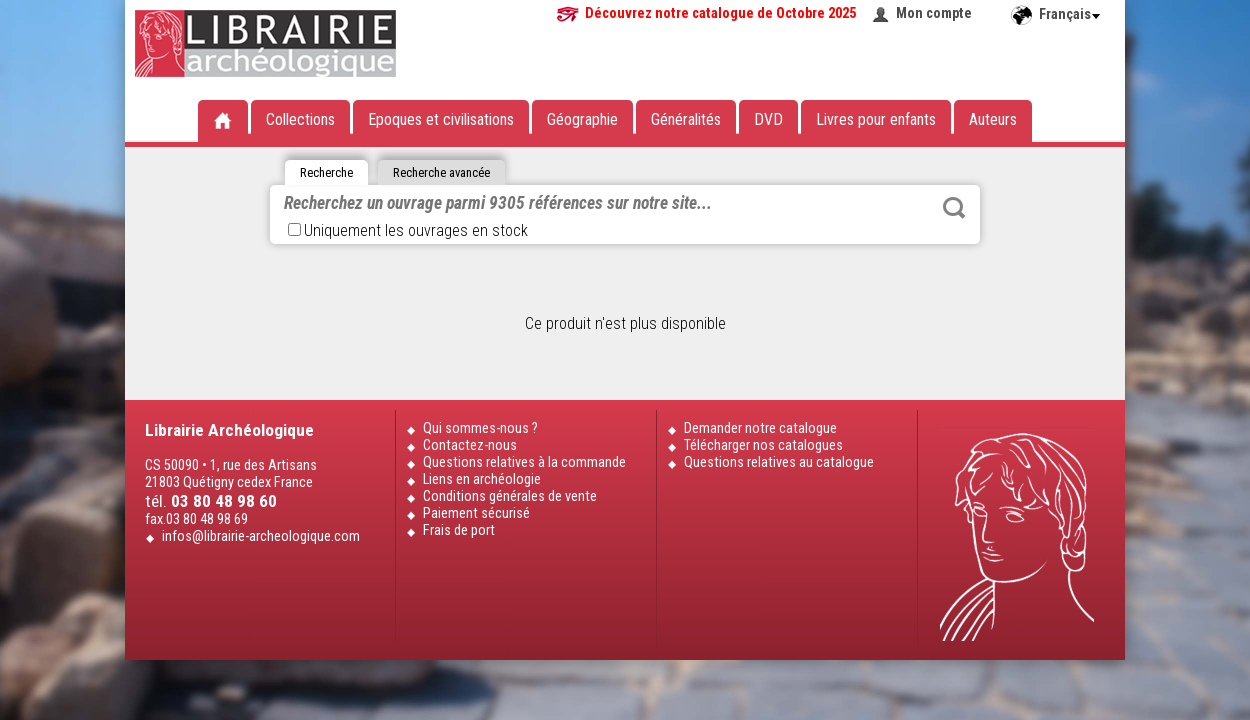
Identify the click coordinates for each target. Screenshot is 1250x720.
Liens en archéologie (482, 479)
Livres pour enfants (876, 119)
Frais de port (459, 530)
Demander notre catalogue (760, 428)
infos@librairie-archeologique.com (261, 536)
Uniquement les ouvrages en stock (408, 230)
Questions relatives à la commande (524, 462)
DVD (768, 119)
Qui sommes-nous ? (480, 428)
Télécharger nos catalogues (763, 445)
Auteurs (993, 119)
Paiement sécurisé (476, 513)
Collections (300, 119)
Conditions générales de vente (510, 496)
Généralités (686, 119)
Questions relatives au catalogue (779, 462)
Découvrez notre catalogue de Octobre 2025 (720, 13)
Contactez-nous (470, 445)
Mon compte (934, 13)
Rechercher (954, 208)
